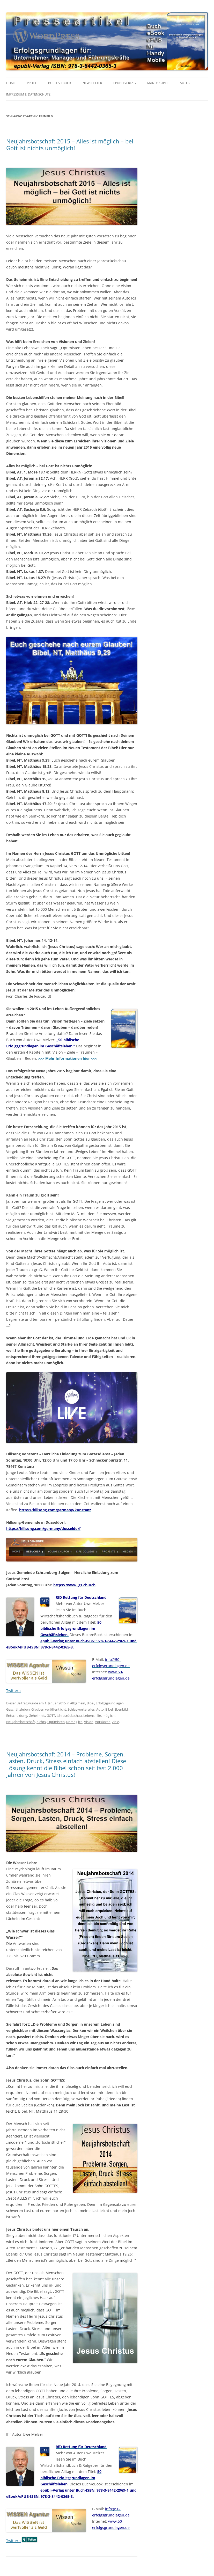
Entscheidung (16, 1715)
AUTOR (185, 83)
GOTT (51, 1715)
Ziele (115, 1721)
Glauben (37, 1709)
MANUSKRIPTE (157, 83)
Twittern (13, 1690)
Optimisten (56, 1721)
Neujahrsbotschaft (20, 1721)
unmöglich (74, 1721)
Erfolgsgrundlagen (110, 1703)
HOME (11, 83)
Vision (88, 1721)
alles (91, 1709)
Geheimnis (37, 1715)
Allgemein (77, 1703)
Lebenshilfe (92, 1715)
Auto (100, 1709)
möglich (108, 1715)
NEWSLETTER (92, 83)
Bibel (90, 1703)
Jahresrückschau (69, 1715)
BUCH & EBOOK (59, 83)
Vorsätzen (102, 1721)
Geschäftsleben (18, 1709)
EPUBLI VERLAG (124, 83)
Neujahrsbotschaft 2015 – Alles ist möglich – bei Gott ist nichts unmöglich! (69, 144)
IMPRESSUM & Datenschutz (28, 94)
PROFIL (32, 83)
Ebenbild (121, 1709)
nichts (41, 1721)
